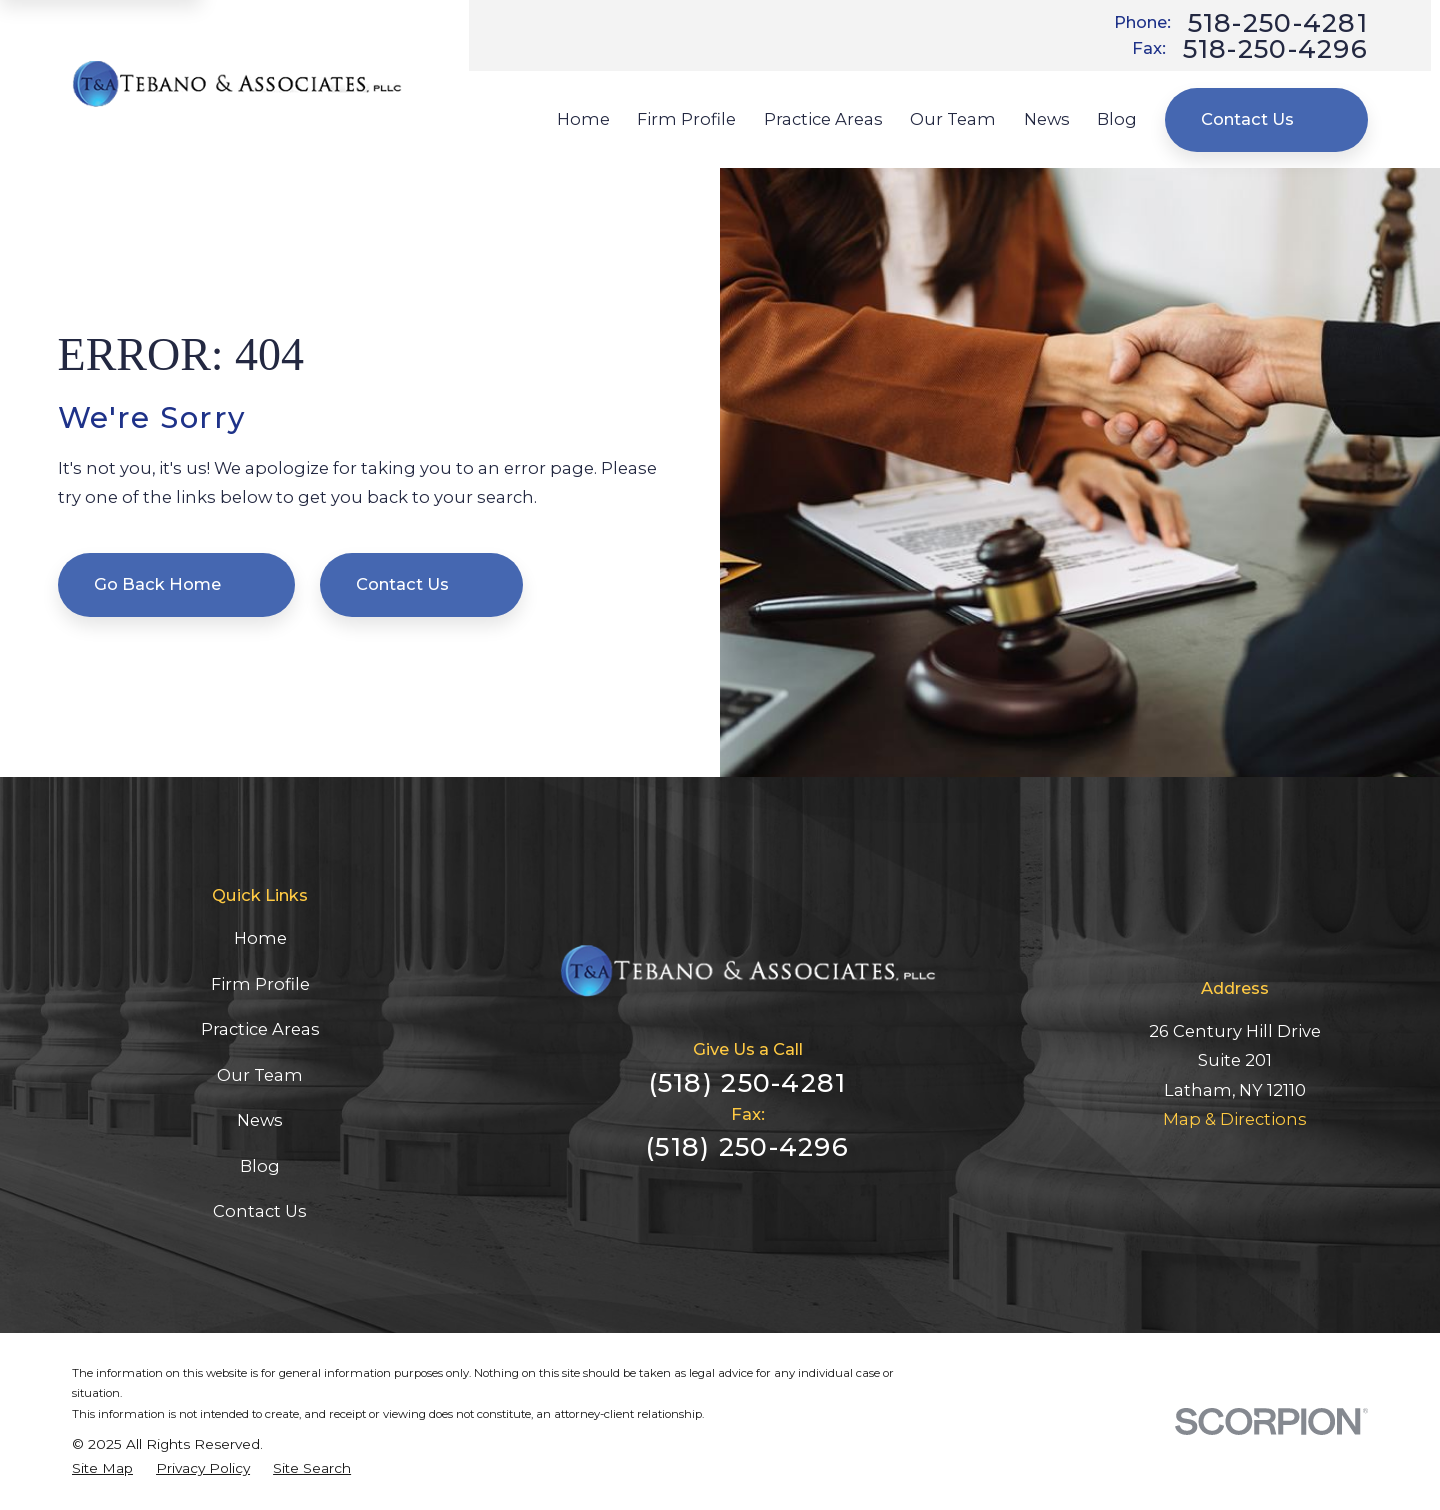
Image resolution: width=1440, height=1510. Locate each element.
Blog (260, 1166)
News (260, 1120)
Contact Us (1266, 119)
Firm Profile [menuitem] (686, 119)
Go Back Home (176, 584)
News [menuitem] (1047, 119)
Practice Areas (260, 1029)
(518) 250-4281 (748, 1082)
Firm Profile (260, 984)
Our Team (260, 1075)
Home (260, 938)
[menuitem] (102, 1468)
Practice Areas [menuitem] (823, 119)
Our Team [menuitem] (953, 119)
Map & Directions (1235, 1119)
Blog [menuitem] (1117, 119)
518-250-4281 (1278, 23)
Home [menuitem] (583, 119)
